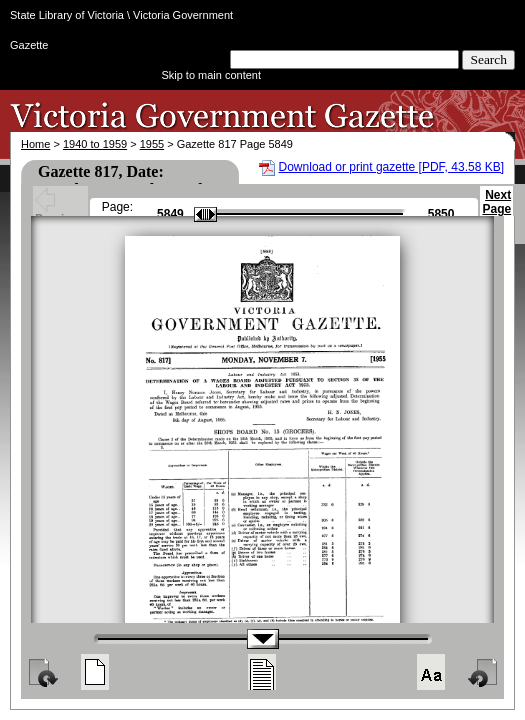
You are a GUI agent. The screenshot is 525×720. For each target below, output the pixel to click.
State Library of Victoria (67, 15)
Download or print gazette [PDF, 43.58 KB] (391, 167)
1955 (152, 144)
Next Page (496, 211)
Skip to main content (211, 75)
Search (488, 59)
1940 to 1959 (95, 144)
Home (35, 144)
